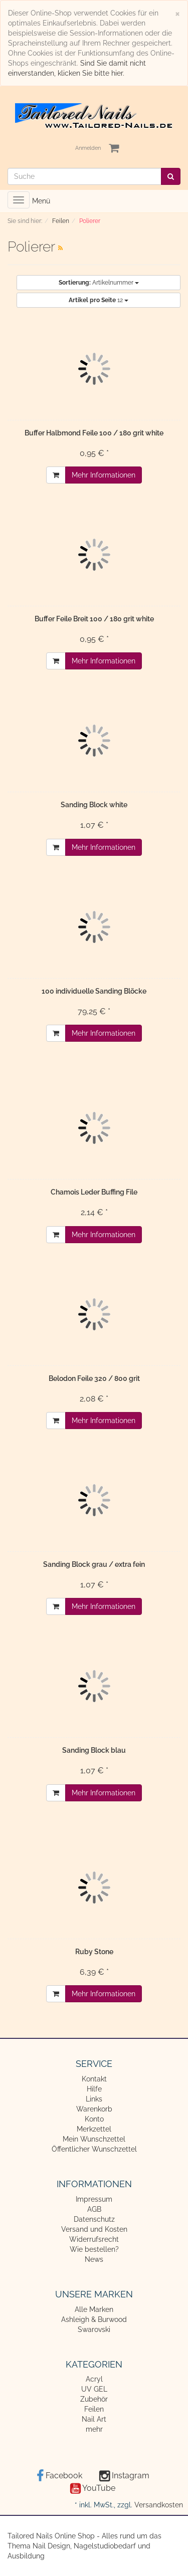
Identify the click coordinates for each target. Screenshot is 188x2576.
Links (94, 2099)
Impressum (94, 2199)
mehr (94, 2429)
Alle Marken (94, 2309)
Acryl (94, 2379)
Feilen (94, 2409)
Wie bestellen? (94, 2249)
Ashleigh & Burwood (94, 2319)
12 (98, 300)
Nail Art (94, 2419)
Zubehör (94, 2399)
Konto (94, 2119)
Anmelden (88, 148)
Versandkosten (158, 2505)
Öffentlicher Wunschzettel (94, 2149)
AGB (94, 2209)
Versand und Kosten (94, 2229)
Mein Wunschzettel (94, 2139)
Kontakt (94, 2079)
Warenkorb (94, 2109)
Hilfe (94, 2089)
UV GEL (94, 2389)
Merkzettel (94, 2129)
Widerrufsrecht (94, 2239)
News (94, 2259)
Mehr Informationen (103, 475)
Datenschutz (94, 2219)
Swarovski (94, 2329)
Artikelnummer (99, 282)
